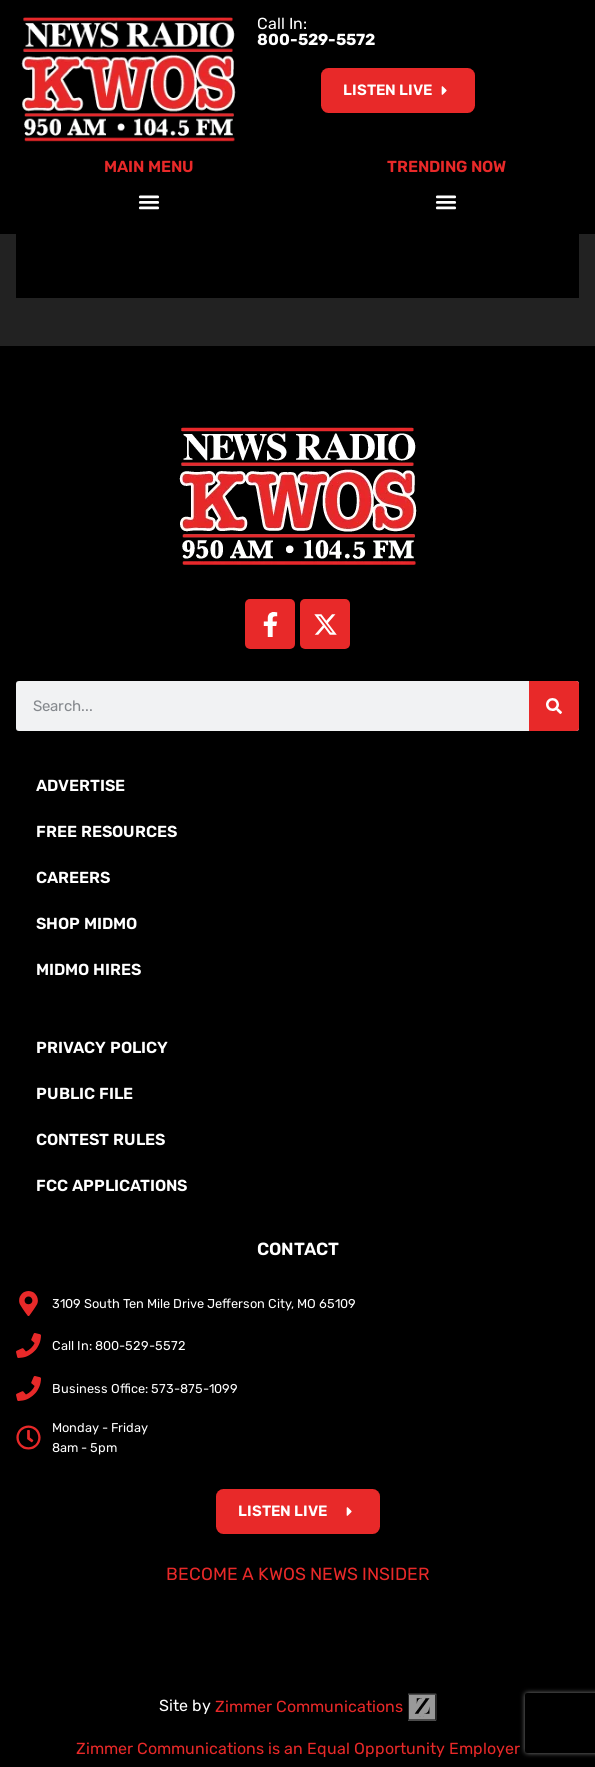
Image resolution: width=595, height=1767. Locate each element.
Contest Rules (100, 1139)
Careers (73, 877)
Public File (84, 1093)
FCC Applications (111, 1185)
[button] (148, 201)
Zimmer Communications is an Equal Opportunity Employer (298, 1748)
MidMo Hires (88, 969)
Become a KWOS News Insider (298, 1574)
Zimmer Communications (326, 1706)
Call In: (316, 31)
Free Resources (106, 831)
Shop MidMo (86, 923)
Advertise (80, 785)
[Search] (554, 706)
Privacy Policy (102, 1047)
